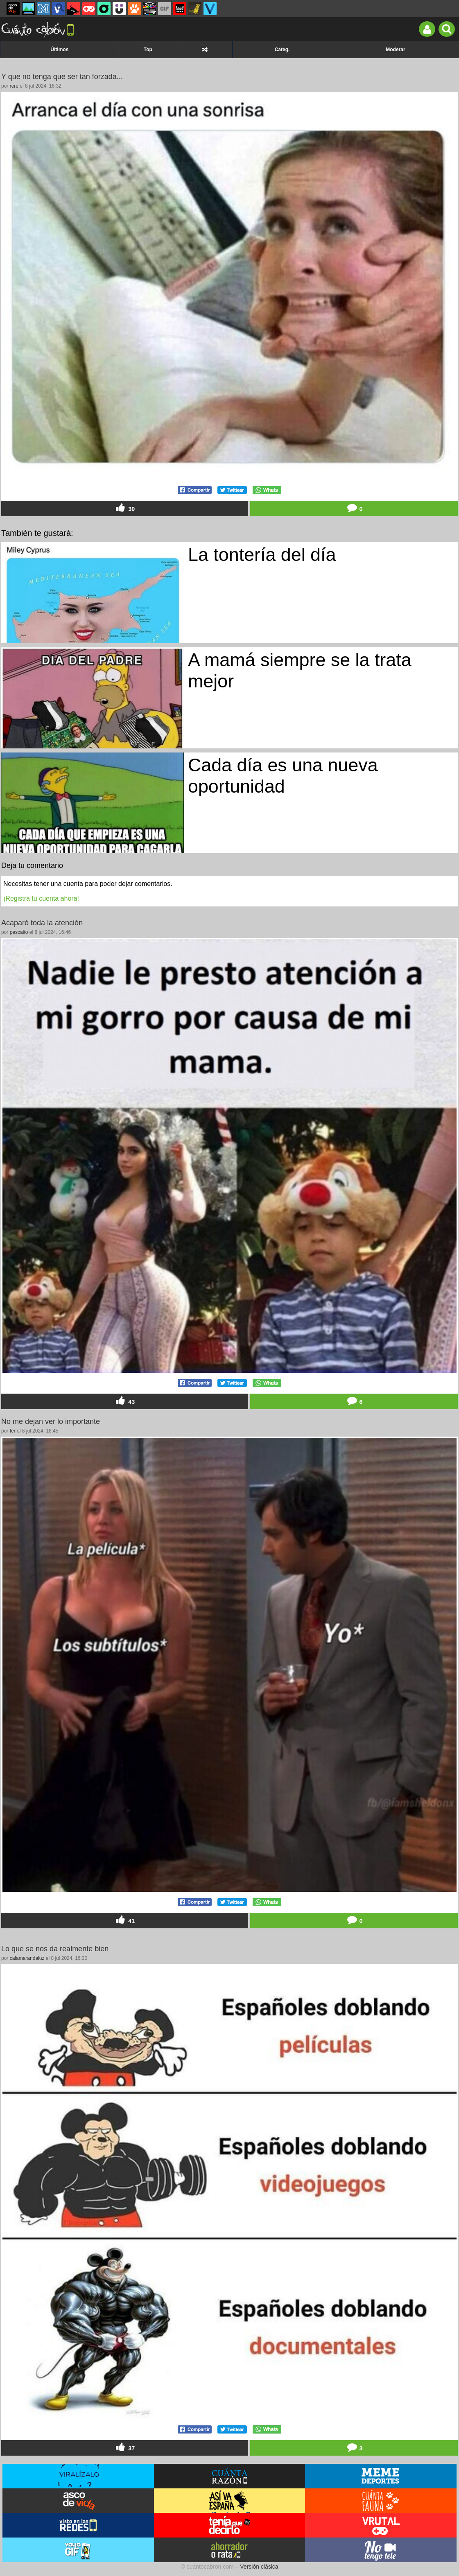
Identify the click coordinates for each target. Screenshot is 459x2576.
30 (124, 508)
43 (124, 1401)
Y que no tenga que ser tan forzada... (62, 76)
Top (148, 49)
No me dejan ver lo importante (50, 1421)
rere (14, 86)
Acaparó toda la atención (42, 923)
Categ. (282, 49)
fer (13, 1431)
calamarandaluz (27, 1958)
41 (124, 1920)
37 (124, 2447)
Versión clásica (259, 2566)
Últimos (59, 49)
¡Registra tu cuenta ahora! (41, 898)
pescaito (19, 932)
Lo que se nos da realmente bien (55, 1949)
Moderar (395, 49)
